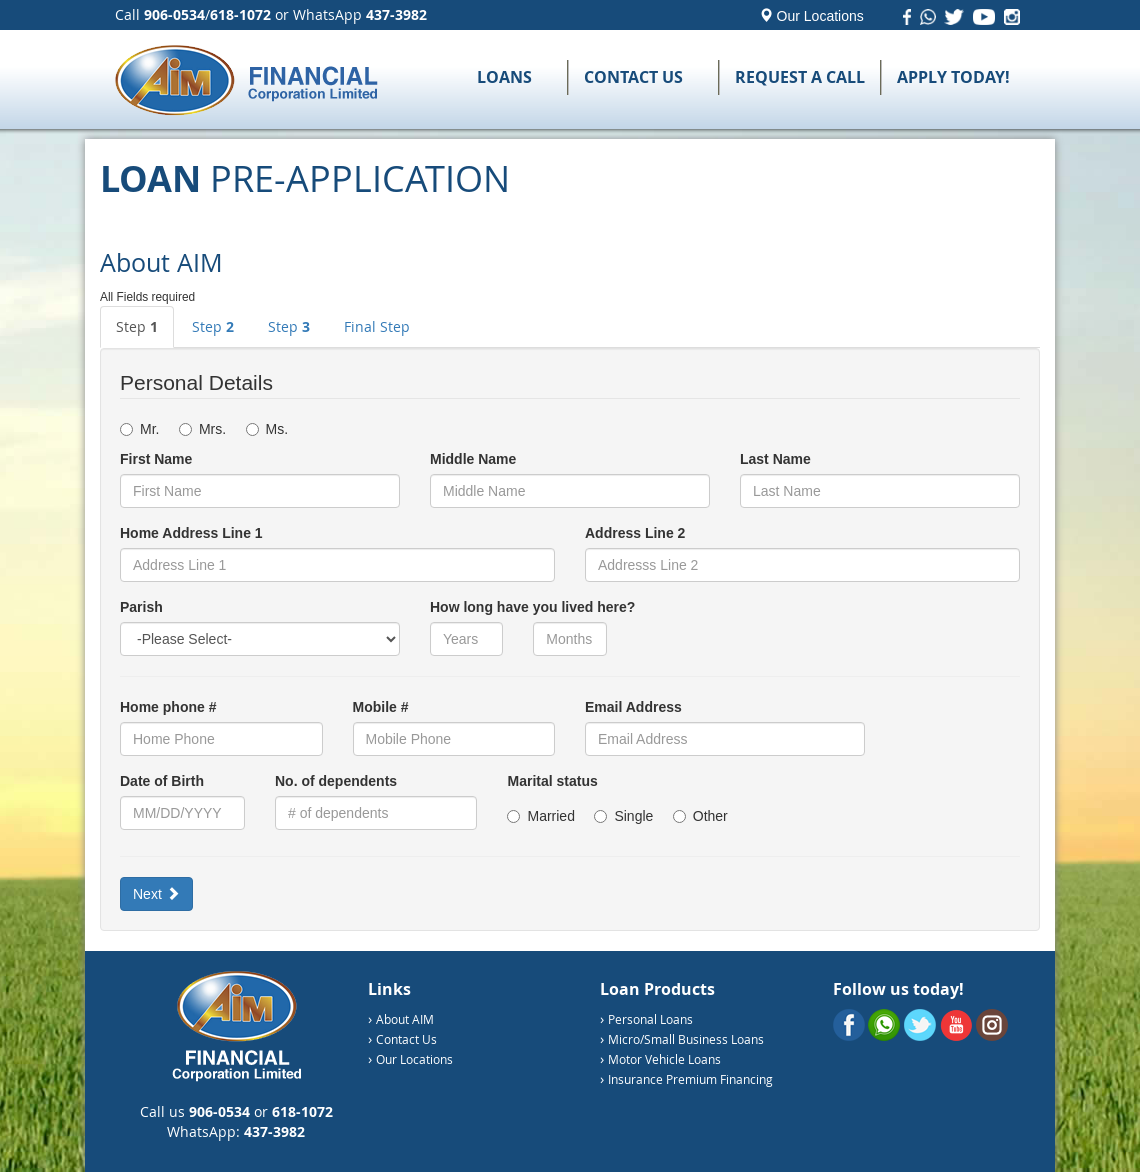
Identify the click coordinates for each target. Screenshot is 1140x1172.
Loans (504, 77)
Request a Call (800, 77)
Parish (141, 607)
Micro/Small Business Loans (686, 1039)
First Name (156, 459)
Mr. (147, 429)
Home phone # (168, 707)
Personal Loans (650, 1019)
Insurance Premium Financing (690, 1079)
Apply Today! (953, 77)
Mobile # (381, 707)
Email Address (633, 707)
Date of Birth (162, 781)
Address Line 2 (635, 533)
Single (631, 816)
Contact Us (633, 77)
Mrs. (210, 429)
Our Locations (811, 16)
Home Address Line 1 (191, 533)
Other (700, 816)
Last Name (775, 459)
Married (548, 816)
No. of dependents (336, 781)
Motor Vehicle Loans (664, 1059)
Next (156, 894)
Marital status (552, 781)
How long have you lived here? (532, 607)
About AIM (405, 1019)
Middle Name (473, 459)
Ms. (267, 429)
